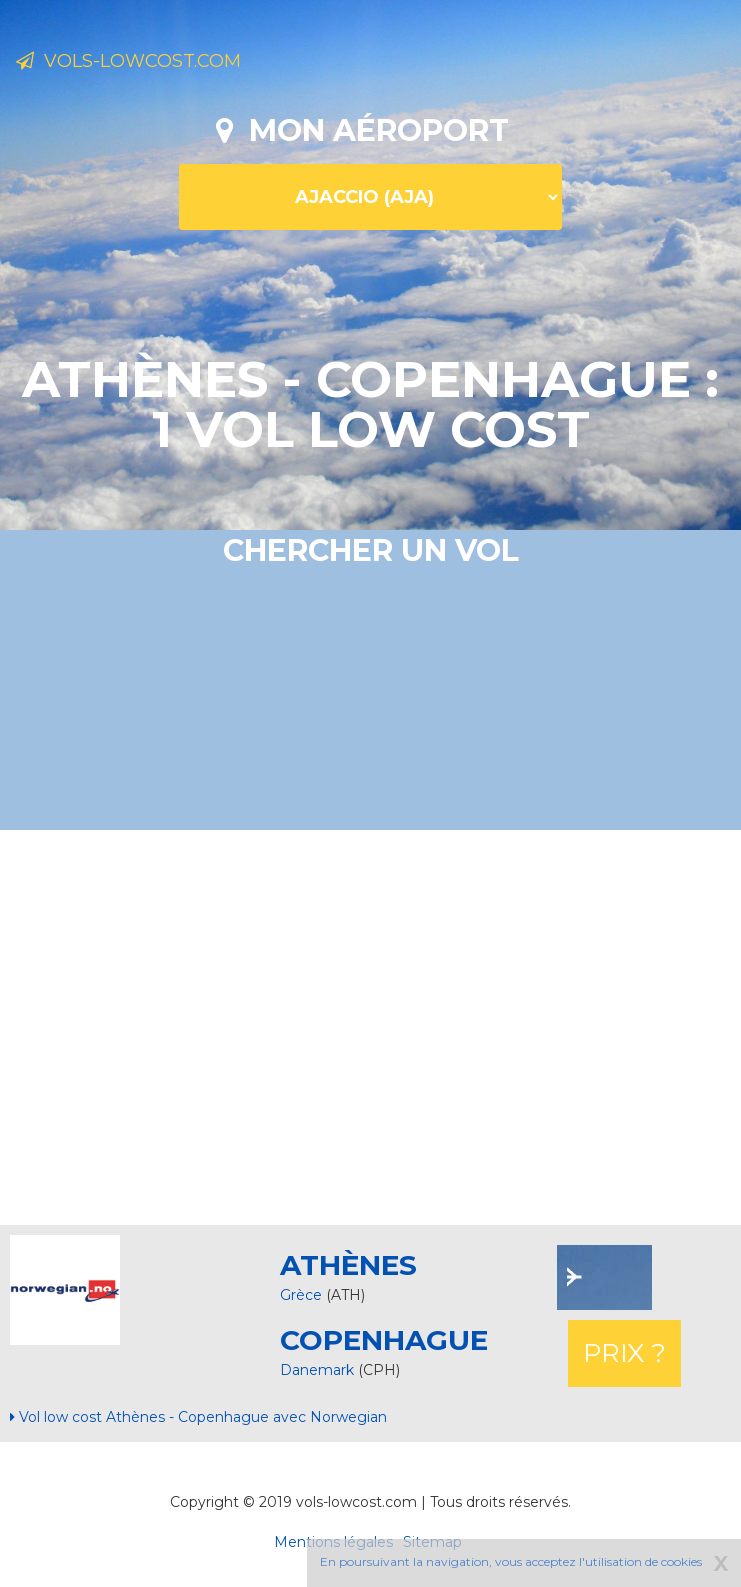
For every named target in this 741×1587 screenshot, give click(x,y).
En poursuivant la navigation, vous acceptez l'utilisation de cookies (511, 1561)
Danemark (319, 1370)
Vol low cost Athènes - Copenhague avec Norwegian (198, 1417)
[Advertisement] (378, 1025)
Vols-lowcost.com (128, 61)
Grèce (301, 1295)
